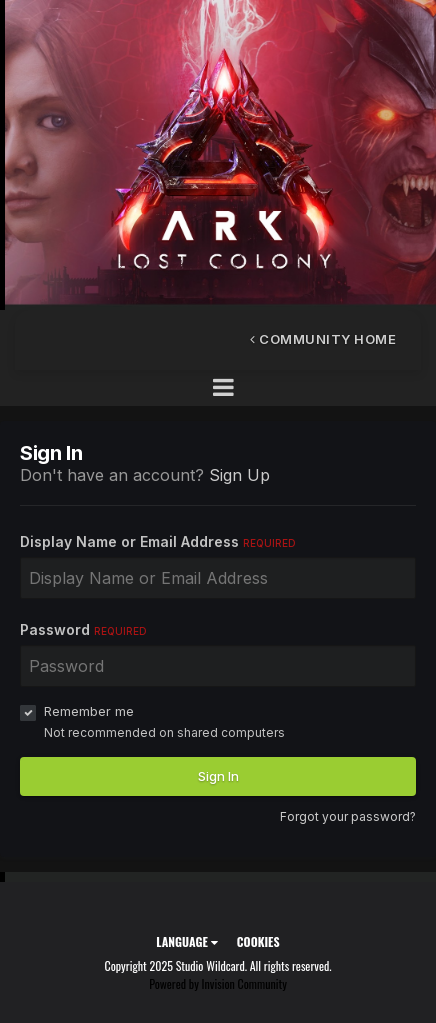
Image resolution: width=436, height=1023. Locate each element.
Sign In (218, 776)
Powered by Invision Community (218, 983)
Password (83, 629)
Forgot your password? (348, 816)
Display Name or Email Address (158, 541)
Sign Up (239, 475)
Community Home (323, 339)
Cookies (258, 941)
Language (186, 941)
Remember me (89, 711)
